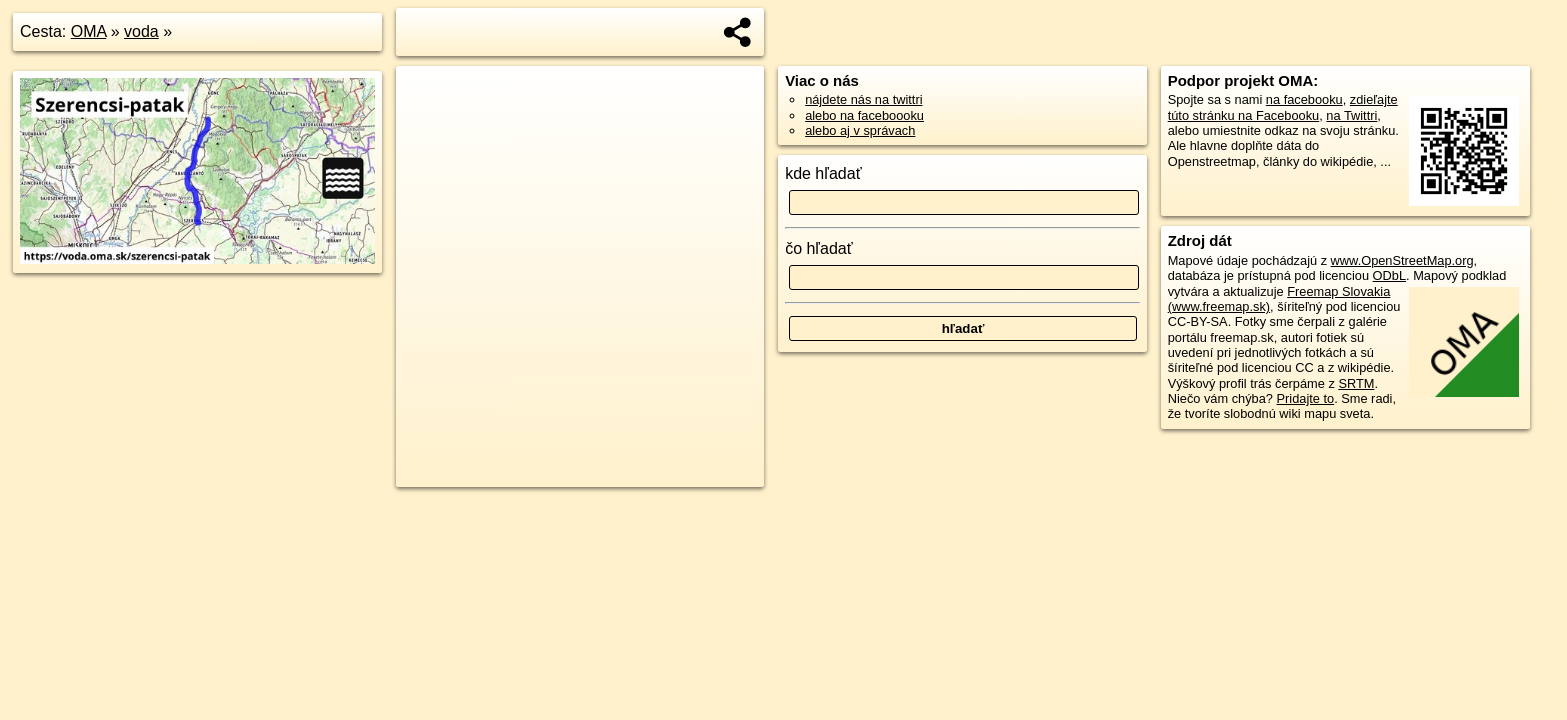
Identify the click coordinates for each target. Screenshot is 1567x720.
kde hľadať (823, 173)
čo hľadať (819, 248)
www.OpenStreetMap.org (1402, 260)
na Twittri (1351, 115)
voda (141, 31)
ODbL (1389, 275)
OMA (89, 31)
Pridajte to (1306, 398)
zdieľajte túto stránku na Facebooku (1283, 107)
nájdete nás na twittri (863, 99)
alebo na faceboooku (864, 115)
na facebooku (1304, 99)
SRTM (1356, 383)
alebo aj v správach (860, 130)
